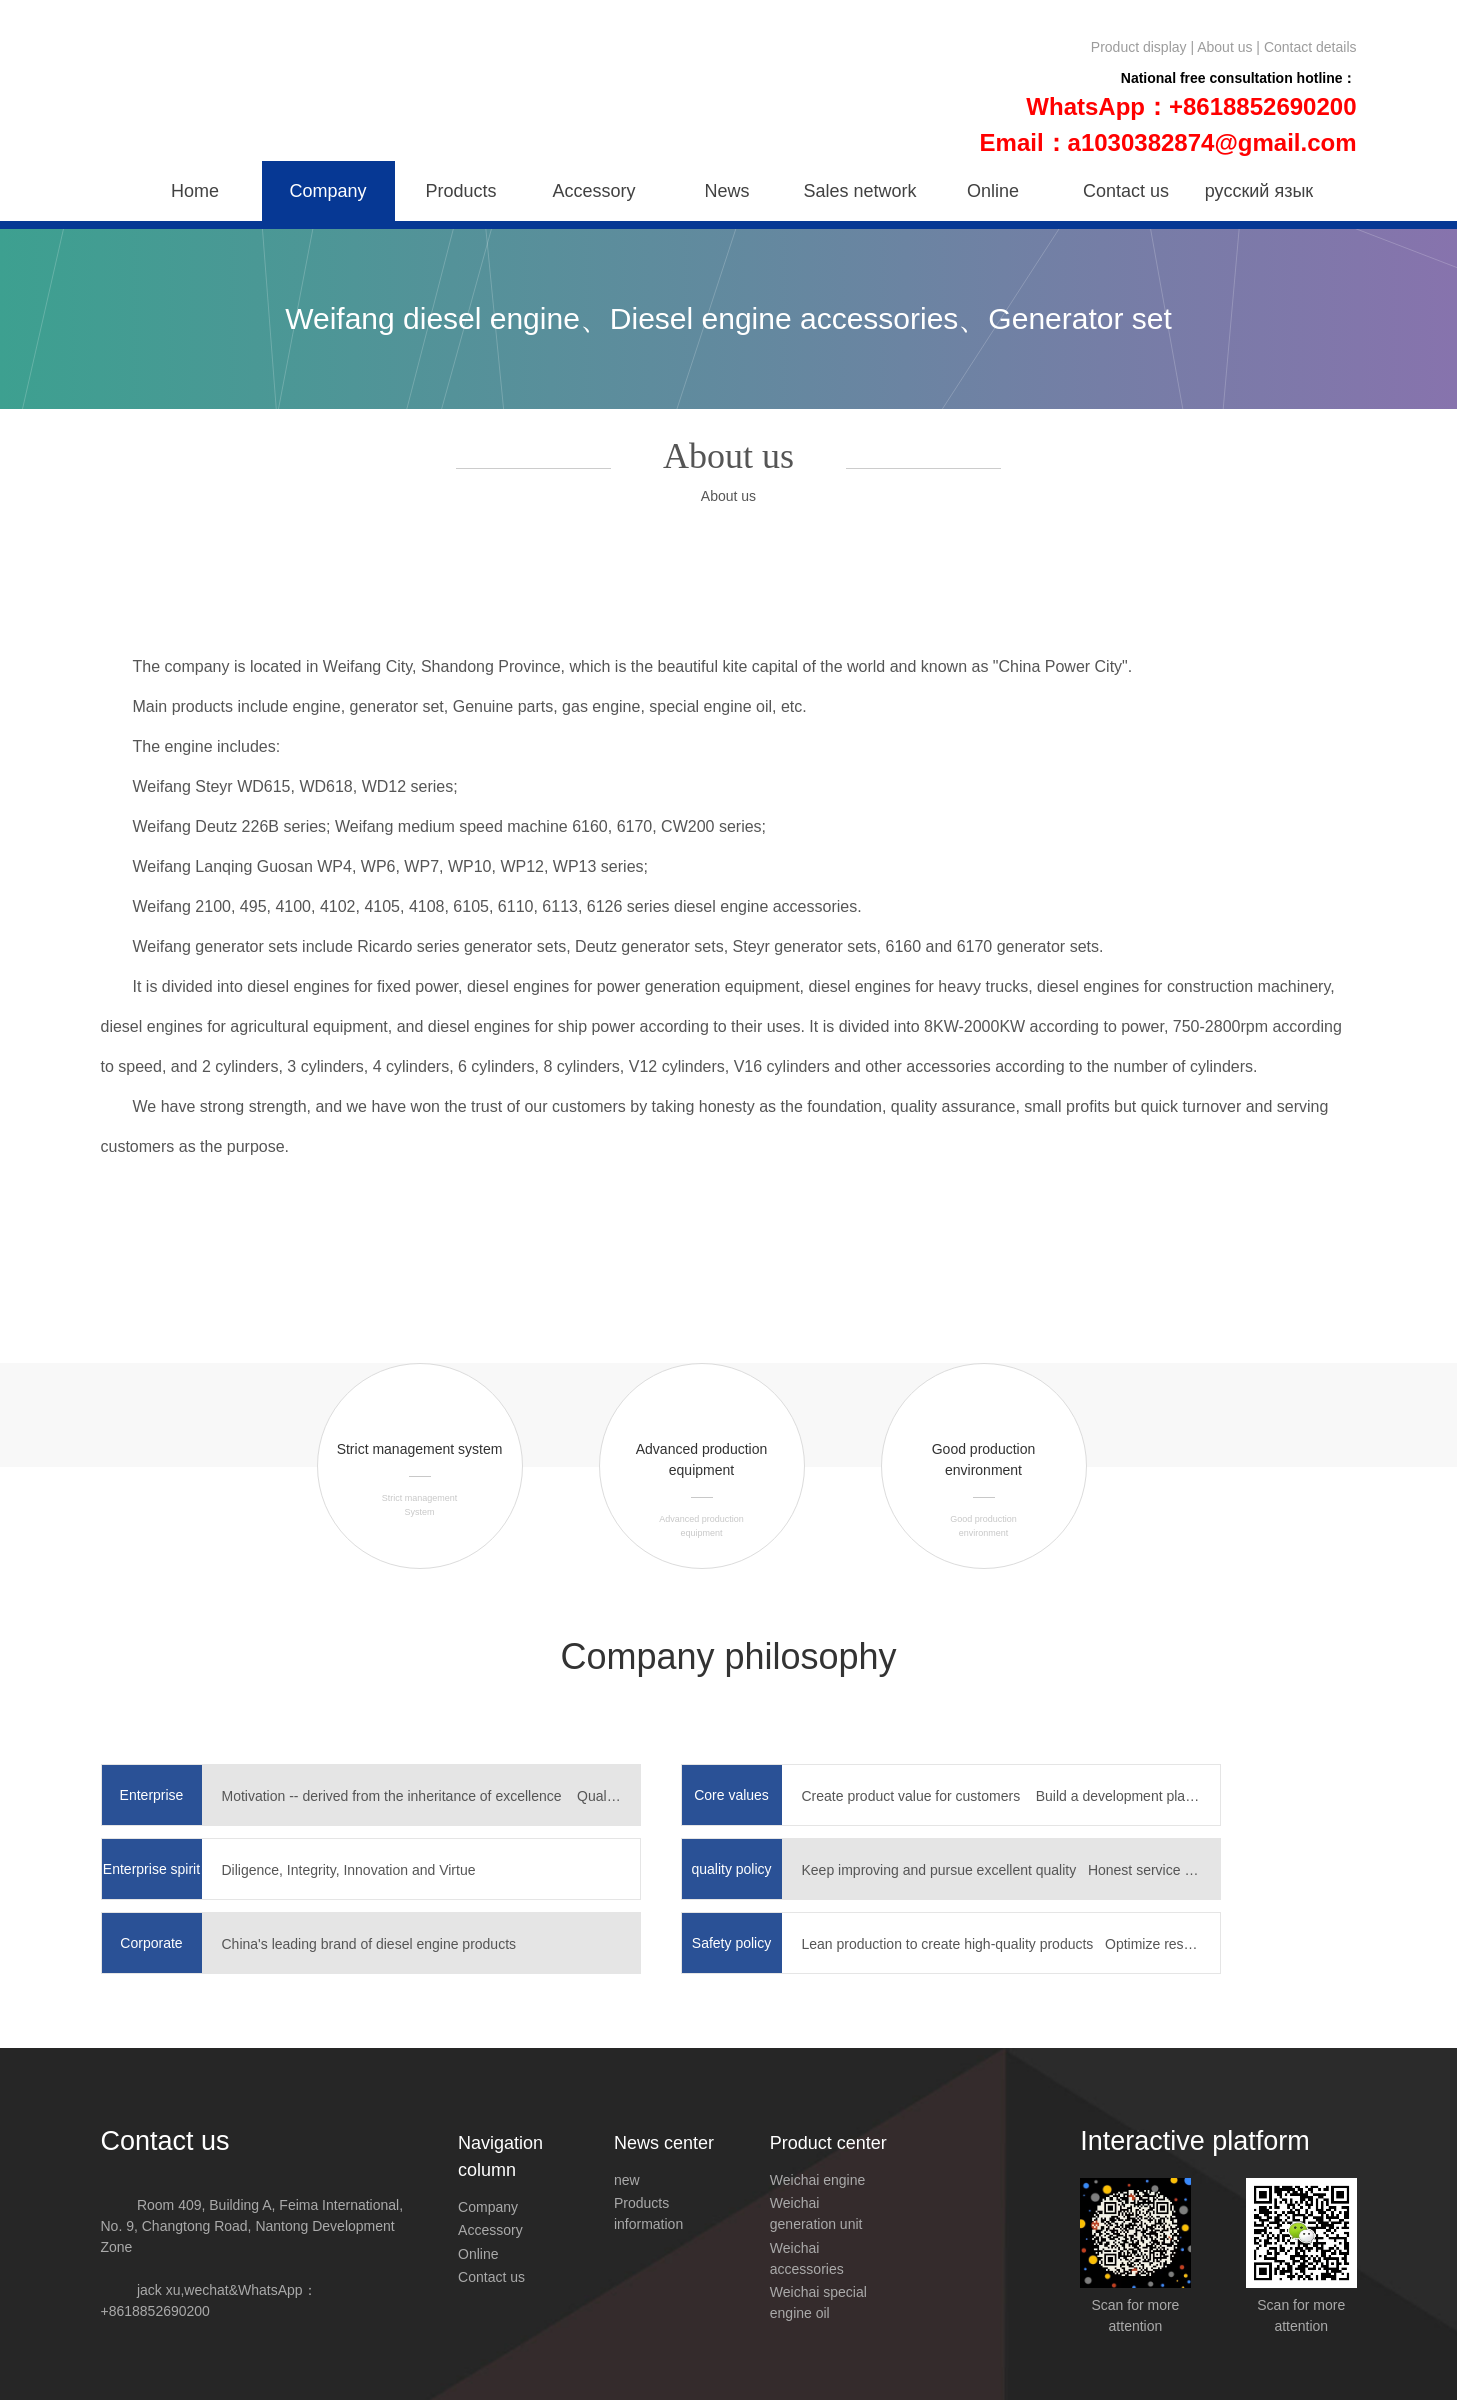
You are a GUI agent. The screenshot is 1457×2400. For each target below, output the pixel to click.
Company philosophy (728, 1656)
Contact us (1126, 191)
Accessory (593, 191)
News (726, 191)
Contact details (1310, 47)
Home (195, 191)
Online (993, 191)
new (627, 2180)
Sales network (859, 191)
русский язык (1259, 191)
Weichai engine (817, 2180)
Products (460, 191)
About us (1224, 47)
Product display (1139, 47)
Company (327, 191)
